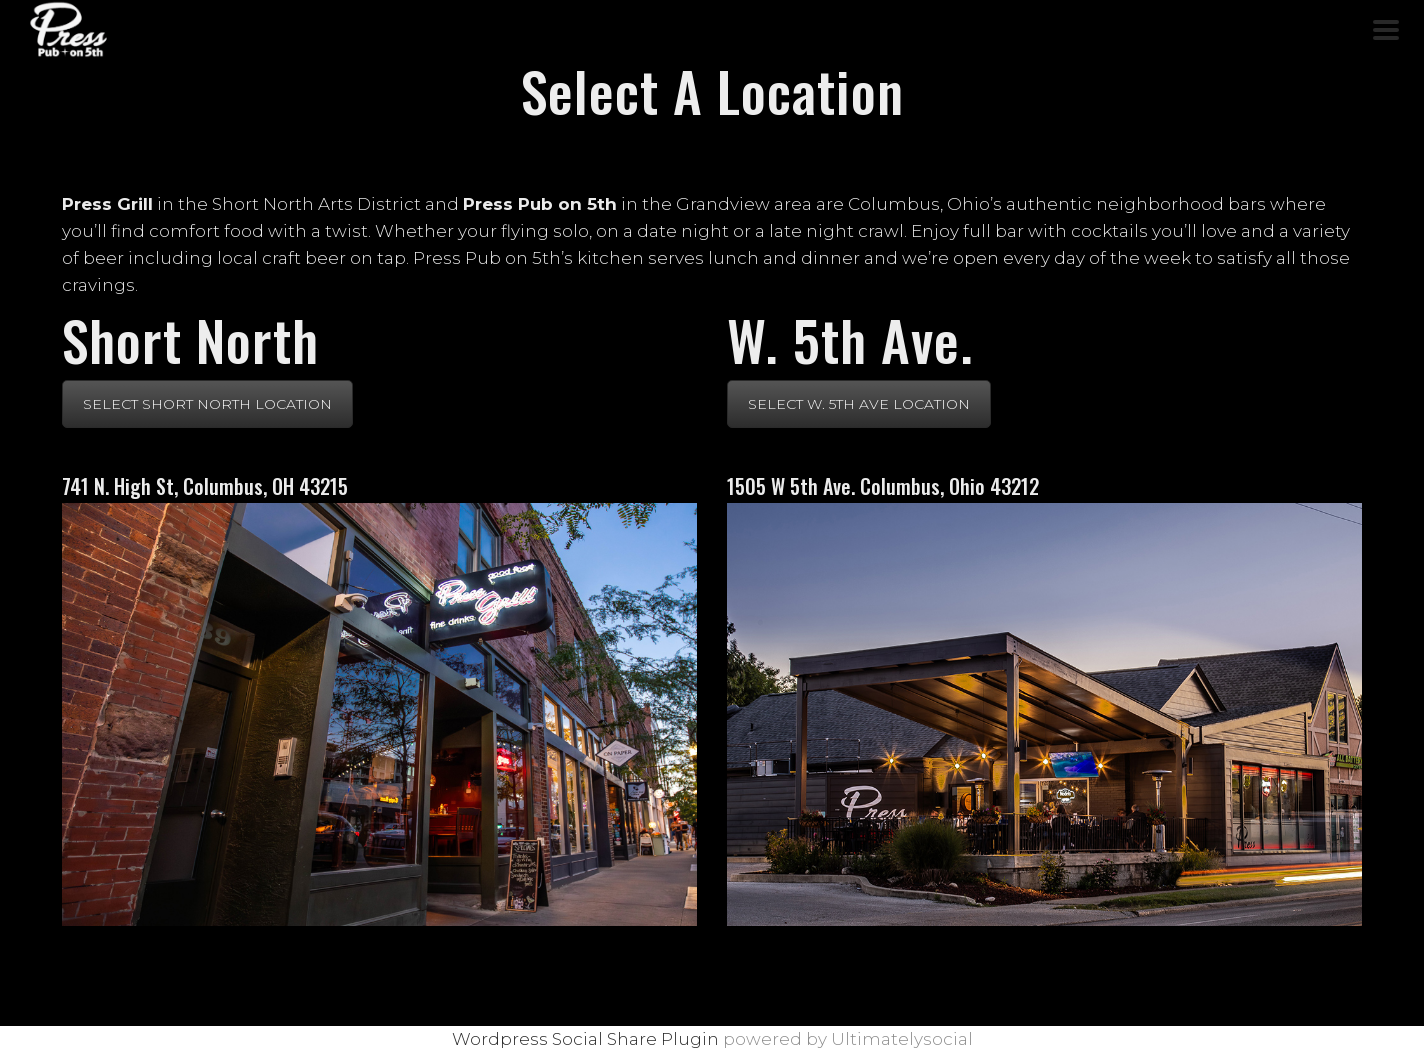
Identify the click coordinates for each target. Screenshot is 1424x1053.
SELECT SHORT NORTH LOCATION (207, 404)
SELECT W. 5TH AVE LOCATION (859, 404)
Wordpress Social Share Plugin (587, 1039)
